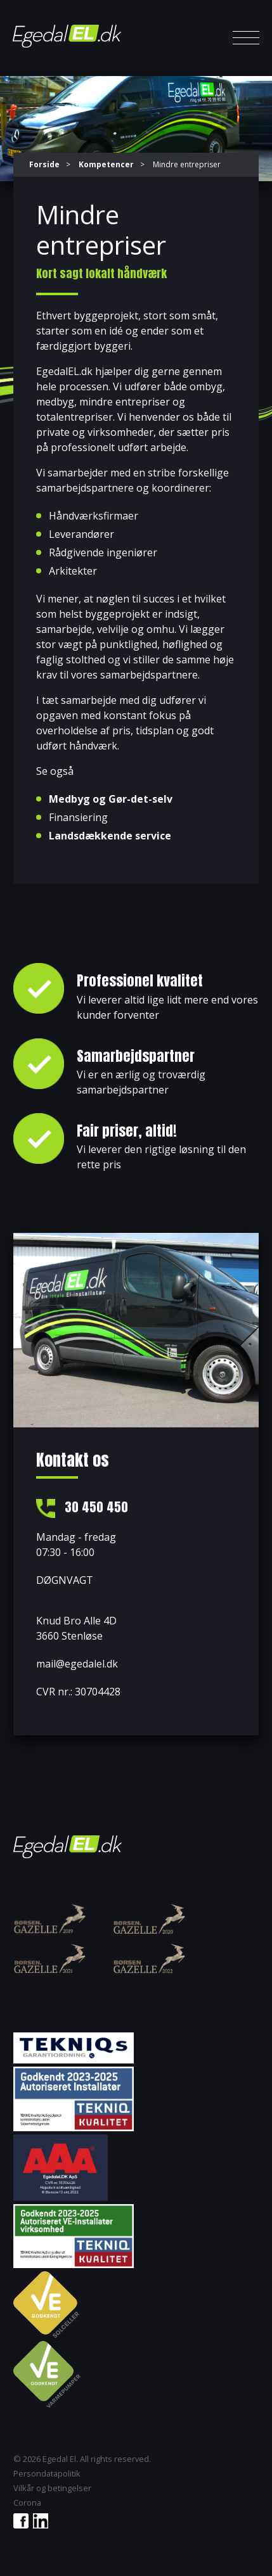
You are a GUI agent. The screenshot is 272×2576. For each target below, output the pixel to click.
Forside (44, 164)
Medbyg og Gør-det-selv (110, 799)
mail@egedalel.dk (77, 1664)
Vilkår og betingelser (52, 2488)
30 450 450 (96, 1507)
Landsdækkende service (110, 836)
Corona (27, 2503)
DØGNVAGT (64, 1580)
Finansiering (78, 817)
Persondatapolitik (47, 2474)
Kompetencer (106, 164)
